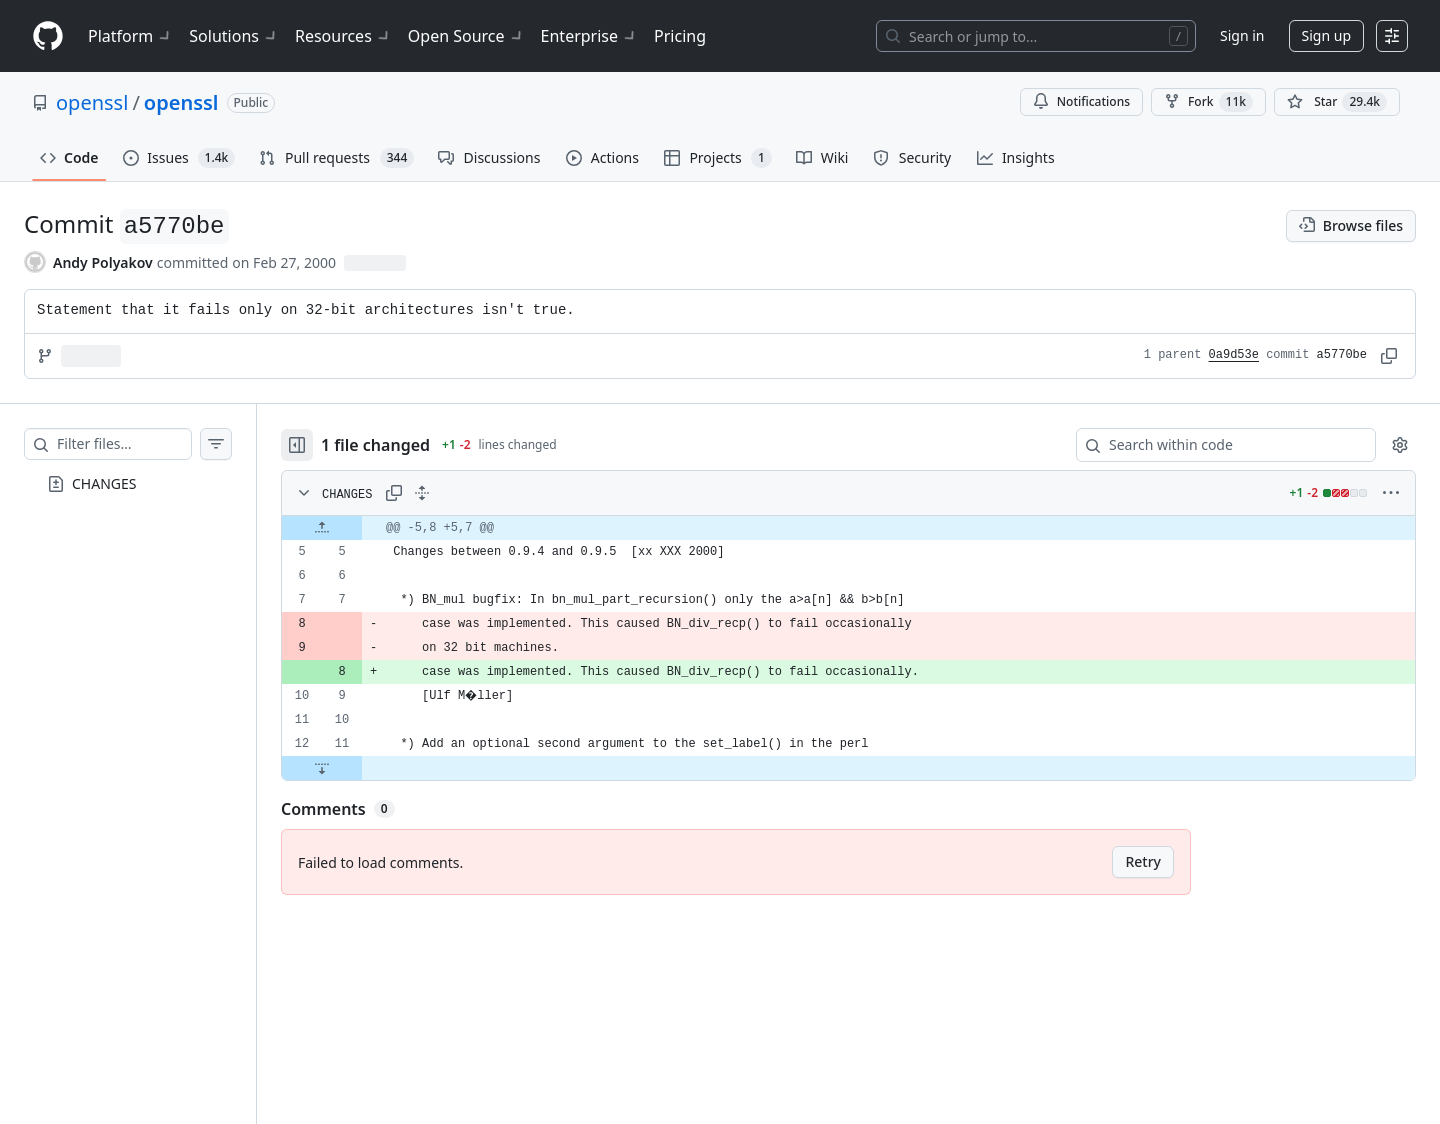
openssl (92, 102)
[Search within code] (1216, 445)
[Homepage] (48, 36)
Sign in (1242, 35)
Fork (1208, 102)
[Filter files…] (144, 444)
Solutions (234, 36)
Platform (130, 36)
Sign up (1326, 35)
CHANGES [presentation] (104, 483)
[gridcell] (868, 528)
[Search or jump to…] (1036, 36)
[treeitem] (148, 484)
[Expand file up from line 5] (362, 528)
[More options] (1391, 493)
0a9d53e (1234, 355)
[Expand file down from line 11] (362, 768)
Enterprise (589, 36)
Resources (343, 36)
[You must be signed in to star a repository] (1337, 102)
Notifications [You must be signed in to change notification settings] (1081, 101)
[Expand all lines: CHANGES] (462, 493)
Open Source (466, 36)
